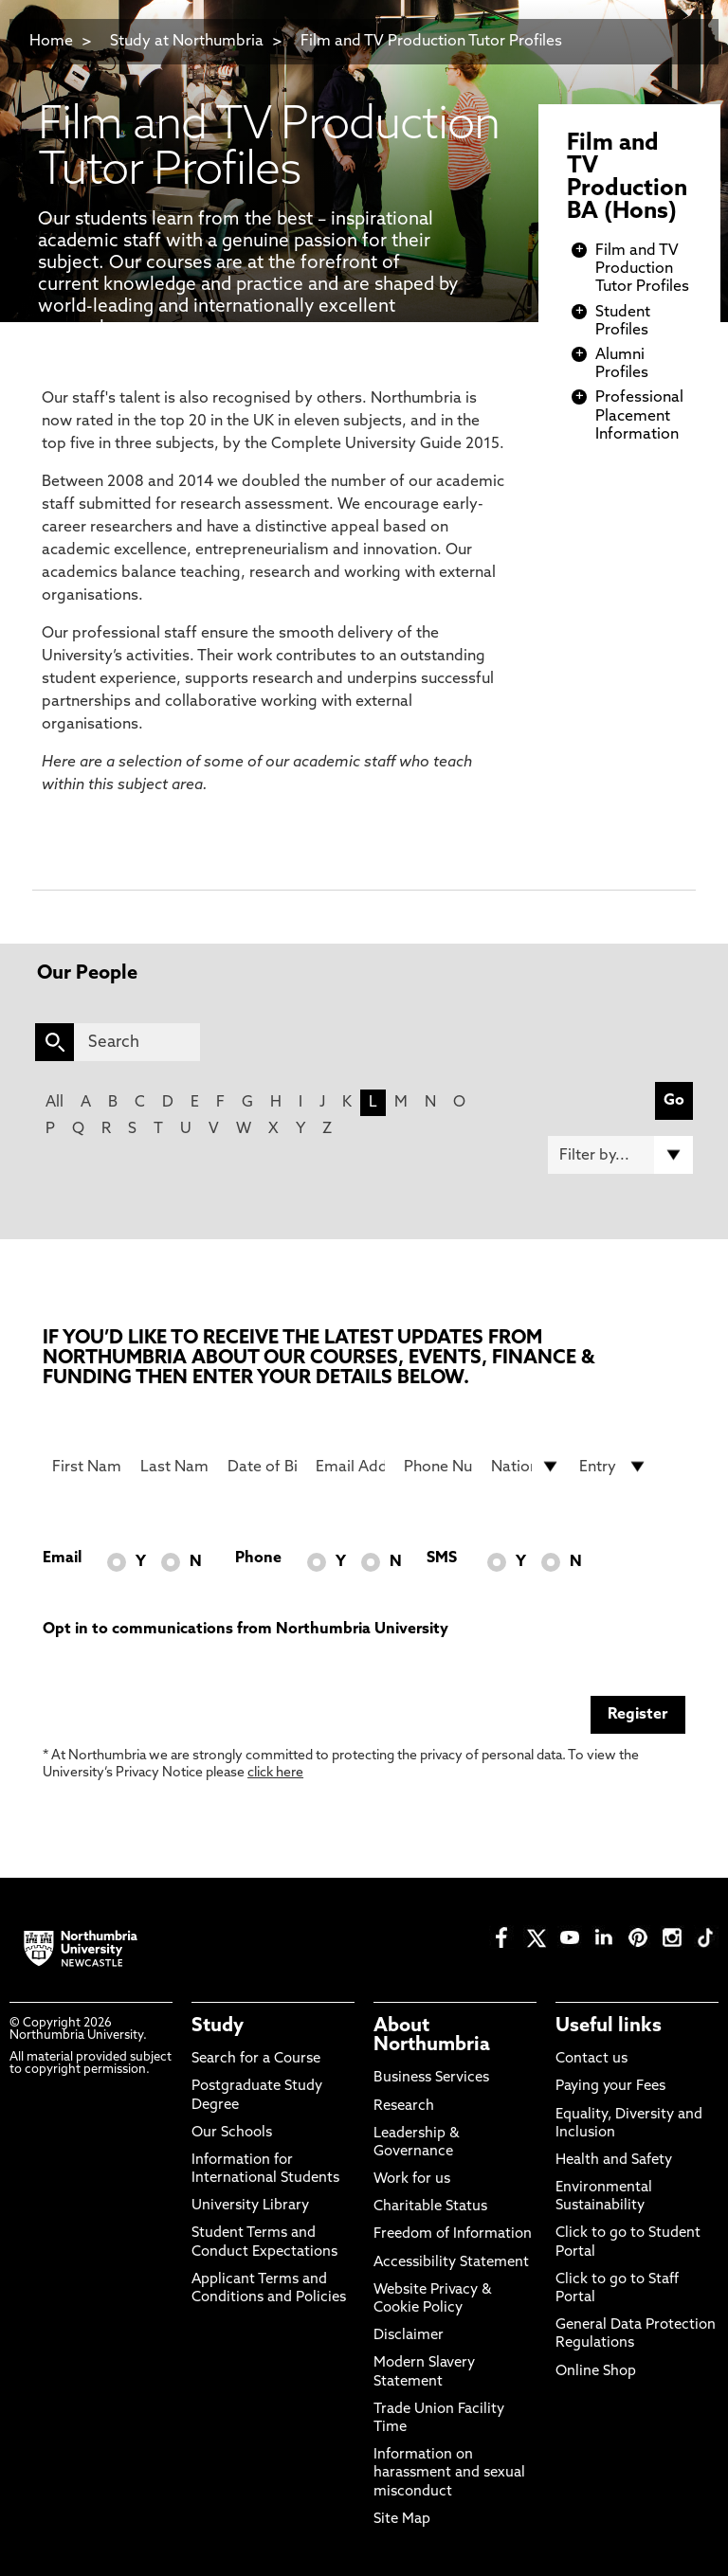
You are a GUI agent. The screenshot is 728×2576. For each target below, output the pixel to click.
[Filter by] (620, 1155)
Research (403, 2106)
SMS (442, 1558)
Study (217, 2026)
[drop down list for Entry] (614, 1467)
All (55, 1102)
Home (51, 41)
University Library (250, 2206)
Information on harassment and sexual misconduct (449, 2473)
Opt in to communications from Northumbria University (245, 1629)
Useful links (608, 2026)
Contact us (591, 2059)
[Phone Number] (438, 1467)
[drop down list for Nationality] (526, 1467)
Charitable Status (430, 2207)
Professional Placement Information (639, 415)
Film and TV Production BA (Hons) (627, 178)
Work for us (411, 2179)
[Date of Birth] (262, 1467)
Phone (258, 1558)
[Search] (137, 1042)
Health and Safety (613, 2160)
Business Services (431, 2078)
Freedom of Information (452, 2234)
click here (275, 1773)
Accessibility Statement (451, 2263)
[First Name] (87, 1467)
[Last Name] (175, 1467)
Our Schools (231, 2133)
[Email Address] (350, 1467)
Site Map (401, 2520)
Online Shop (595, 2372)
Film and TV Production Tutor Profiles (431, 41)
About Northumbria (431, 2036)
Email (62, 1558)
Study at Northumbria (187, 41)
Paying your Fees (610, 2087)
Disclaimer (408, 2336)
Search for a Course (255, 2059)
